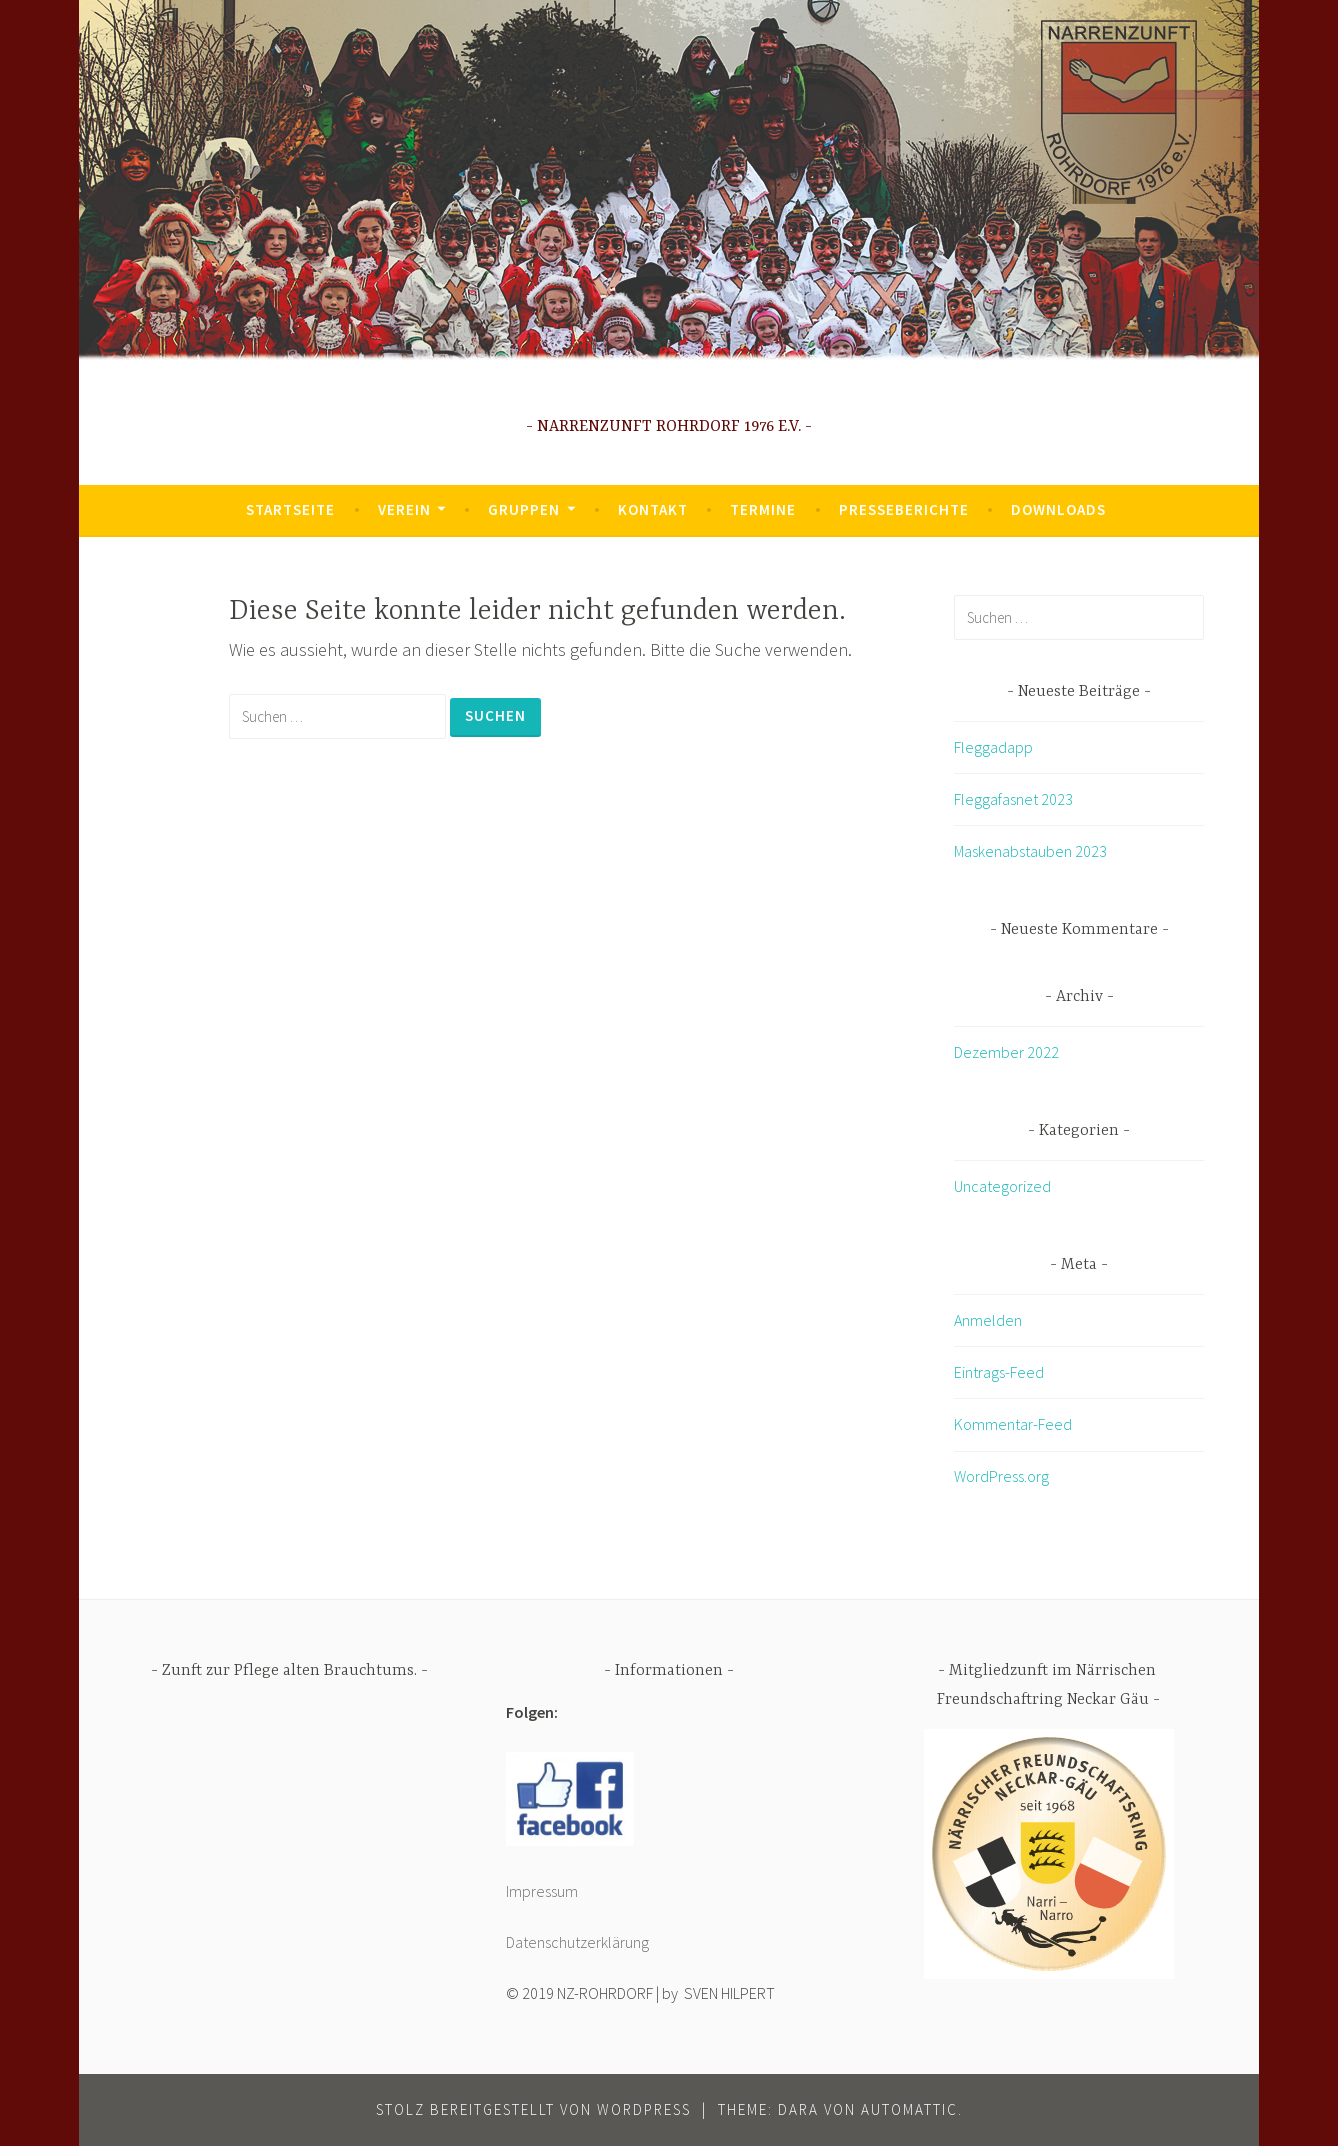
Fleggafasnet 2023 (1013, 799)
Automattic (909, 2109)
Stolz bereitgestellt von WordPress (533, 2109)
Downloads (1058, 509)
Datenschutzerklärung (577, 1942)
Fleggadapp (993, 747)
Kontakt (653, 509)
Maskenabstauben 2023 (1030, 851)
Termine (763, 509)
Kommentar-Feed (1013, 1424)
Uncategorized (1002, 1186)
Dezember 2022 (1006, 1052)
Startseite (290, 509)
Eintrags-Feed (999, 1372)
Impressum (542, 1891)
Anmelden (988, 1320)
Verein (404, 509)
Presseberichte (904, 509)
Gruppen (524, 509)
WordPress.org (1001, 1476)
